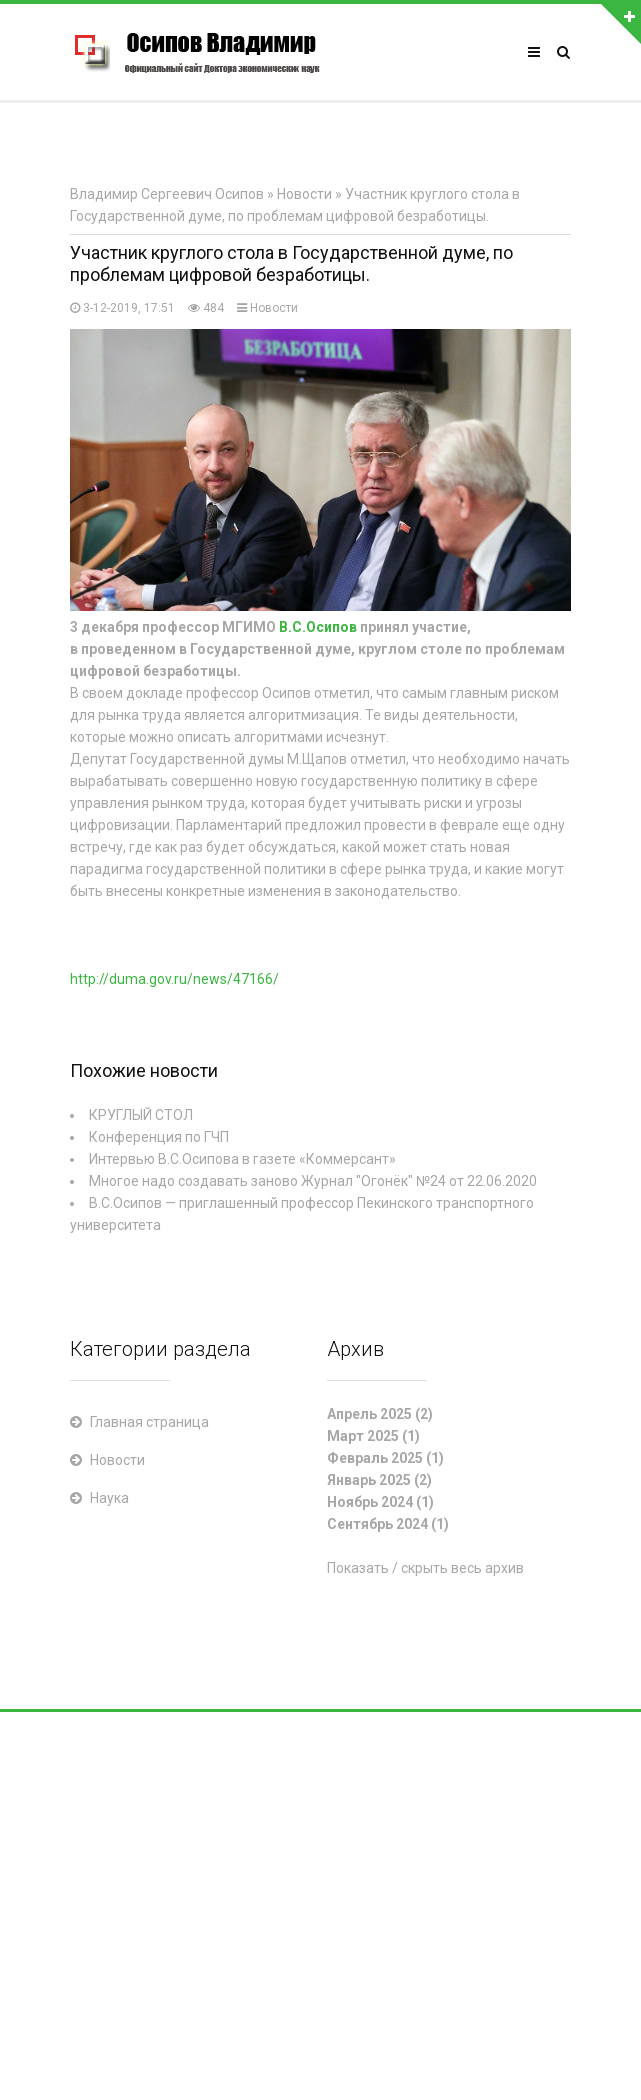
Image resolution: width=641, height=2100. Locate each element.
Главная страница (149, 1422)
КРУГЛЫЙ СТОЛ (141, 1115)
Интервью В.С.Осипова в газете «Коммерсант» (242, 1159)
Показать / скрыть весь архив (425, 1568)
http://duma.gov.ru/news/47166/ (174, 979)
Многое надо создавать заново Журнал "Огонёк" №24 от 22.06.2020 (313, 1181)
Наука (109, 1498)
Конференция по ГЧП (159, 1137)
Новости (274, 308)
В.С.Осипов (318, 627)
